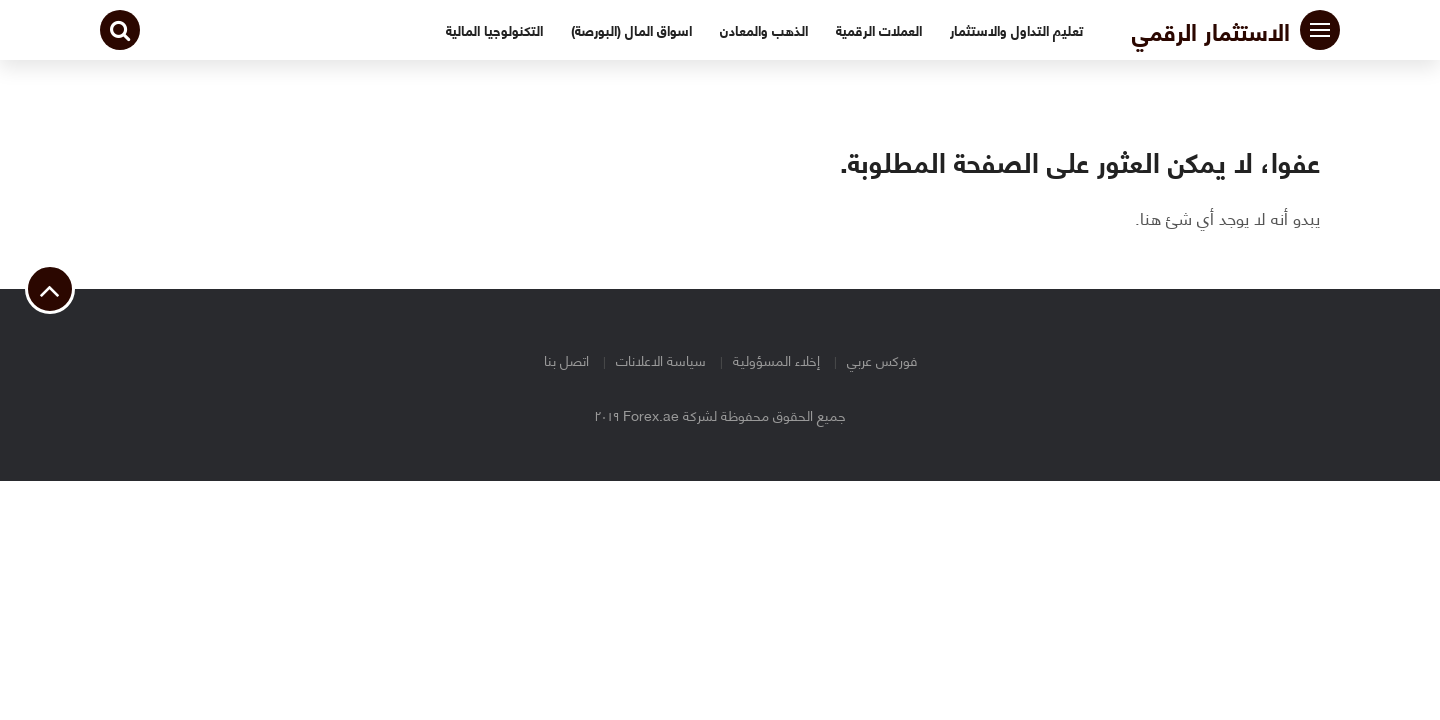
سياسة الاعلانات (661, 359)
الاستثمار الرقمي (1211, 30)
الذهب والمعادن (764, 29)
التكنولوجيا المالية (494, 29)
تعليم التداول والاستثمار (1016, 29)
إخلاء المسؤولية (776, 359)
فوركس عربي (882, 359)
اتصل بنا (566, 359)
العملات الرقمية (879, 29)
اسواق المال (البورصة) (631, 29)
